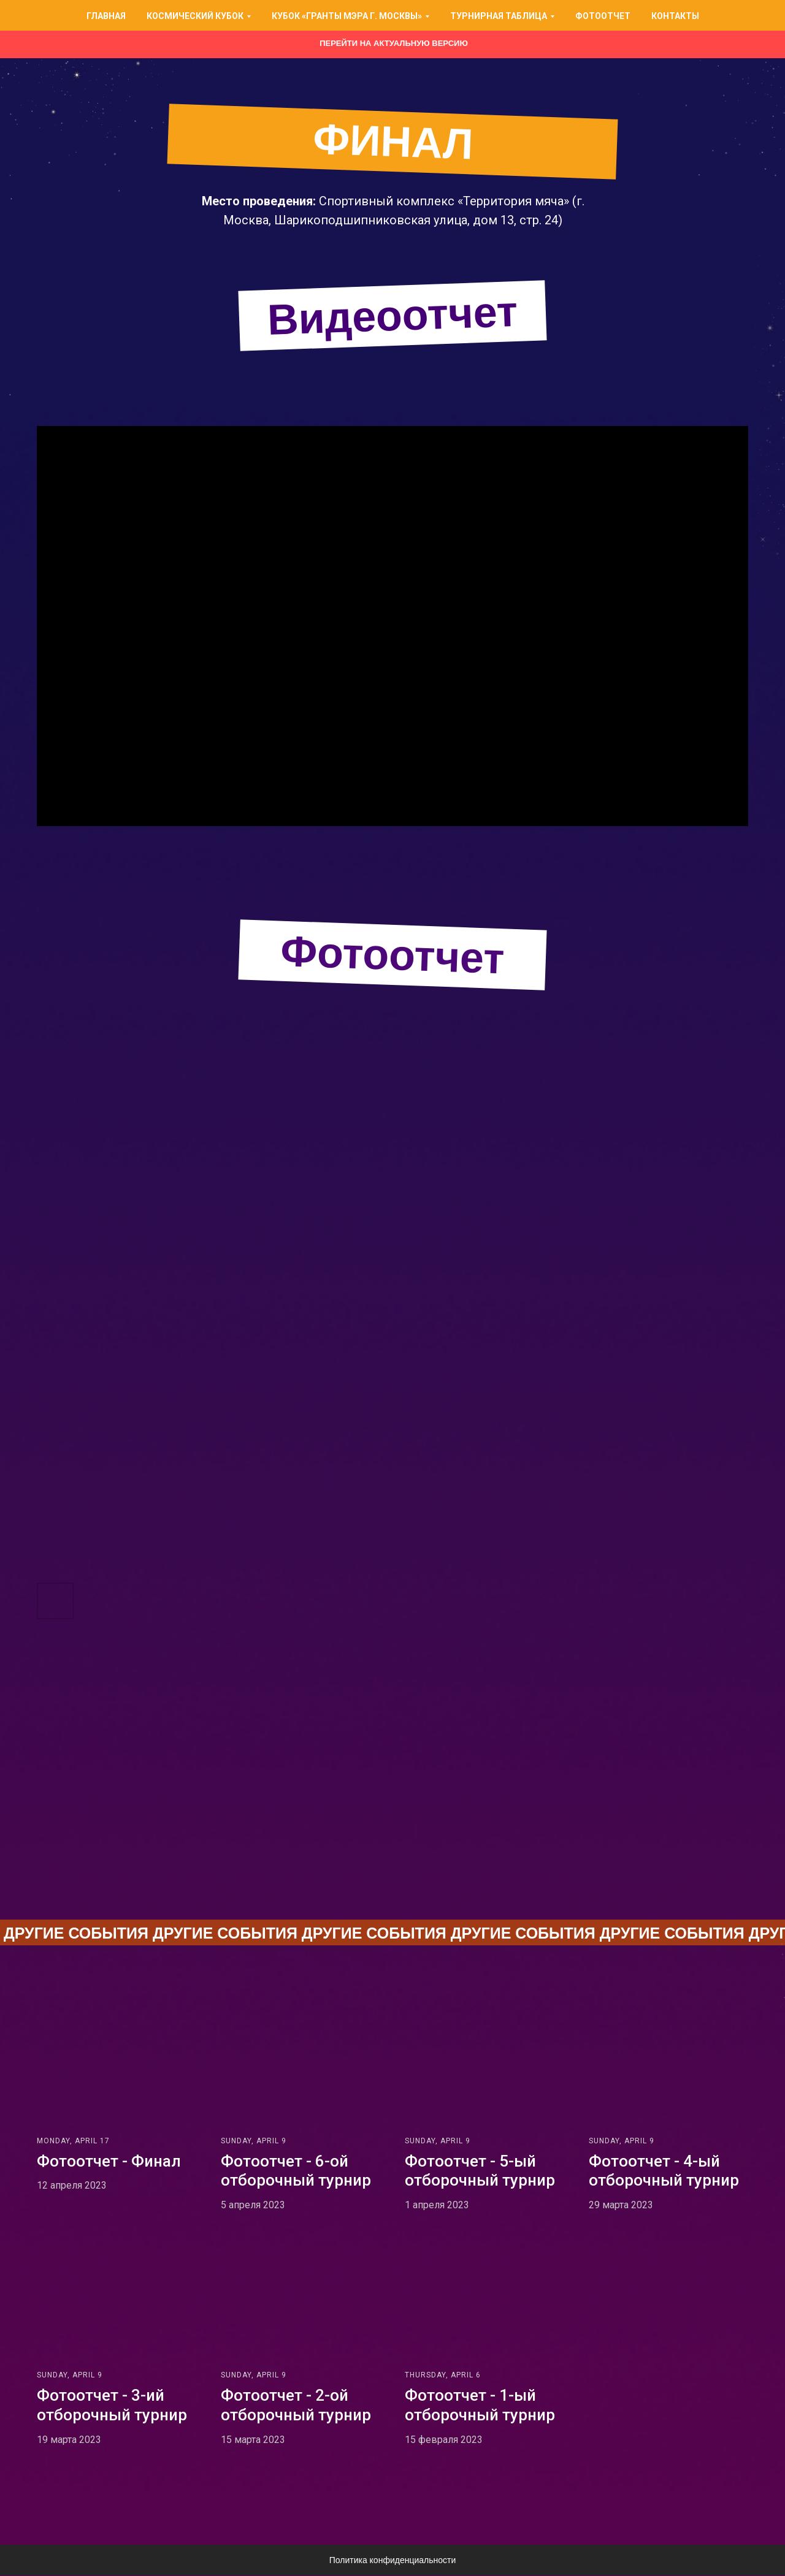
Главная (106, 16)
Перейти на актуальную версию (394, 43)
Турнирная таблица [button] (498, 16)
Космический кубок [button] (195, 16)
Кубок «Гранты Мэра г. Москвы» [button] (347, 16)
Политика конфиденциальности (392, 2561)
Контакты (675, 16)
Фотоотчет (602, 16)
